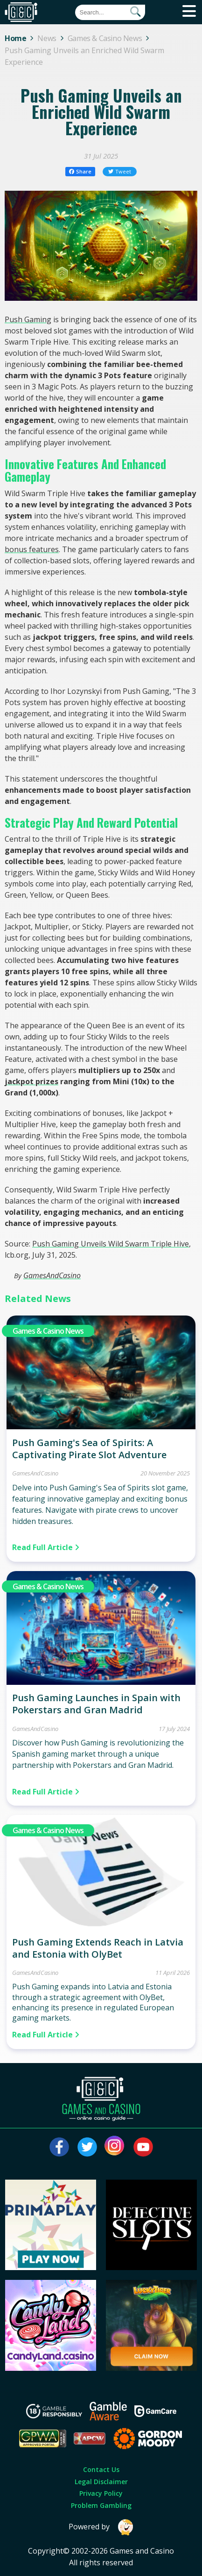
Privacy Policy (101, 2493)
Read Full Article (45, 1547)
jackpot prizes (31, 1081)
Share (80, 171)
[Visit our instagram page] (115, 2147)
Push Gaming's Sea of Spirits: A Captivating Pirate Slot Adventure (89, 1448)
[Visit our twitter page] (87, 2147)
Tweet (120, 171)
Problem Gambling (101, 2505)
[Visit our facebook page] (59, 2147)
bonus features (32, 549)
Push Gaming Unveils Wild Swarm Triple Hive (110, 1244)
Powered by (101, 2527)
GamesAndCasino (52, 1275)
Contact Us (101, 2469)
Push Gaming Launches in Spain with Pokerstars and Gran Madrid (96, 1703)
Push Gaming (28, 319)
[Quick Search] (110, 12)
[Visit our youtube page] (143, 2147)
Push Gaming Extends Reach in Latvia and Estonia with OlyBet (97, 1948)
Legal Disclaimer (101, 2481)
